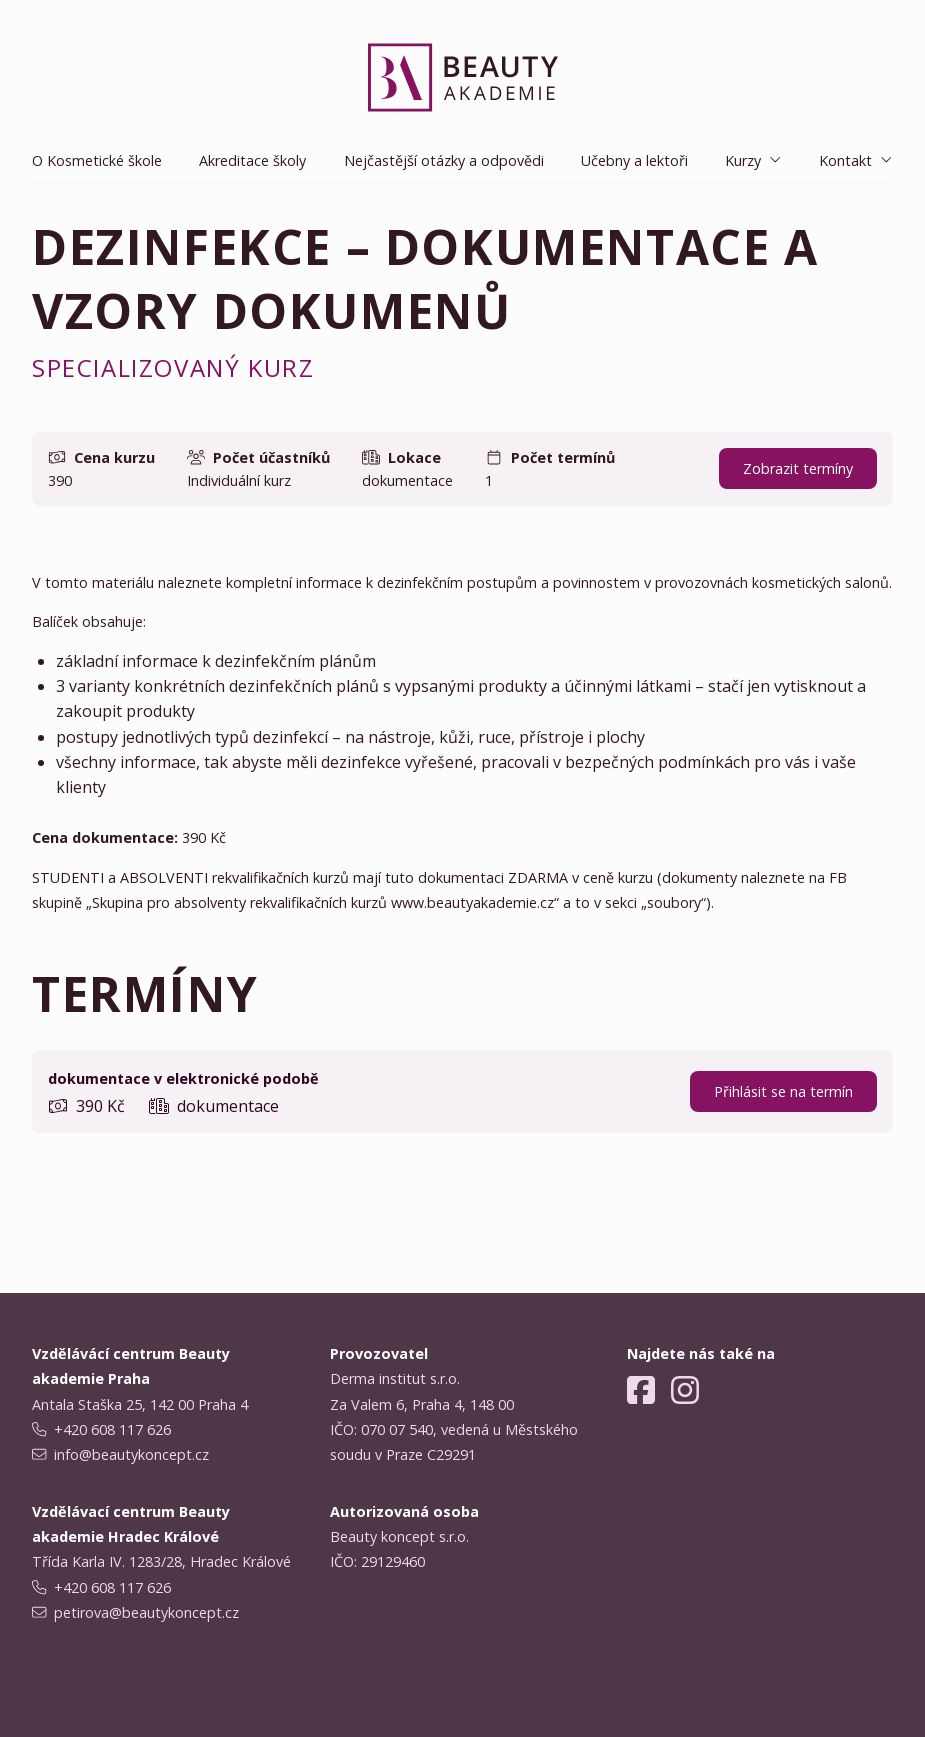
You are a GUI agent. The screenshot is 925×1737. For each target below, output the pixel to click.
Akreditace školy (252, 160)
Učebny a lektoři (634, 160)
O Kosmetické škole (97, 160)
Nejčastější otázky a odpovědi (444, 160)
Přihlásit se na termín (783, 1091)
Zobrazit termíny (798, 468)
